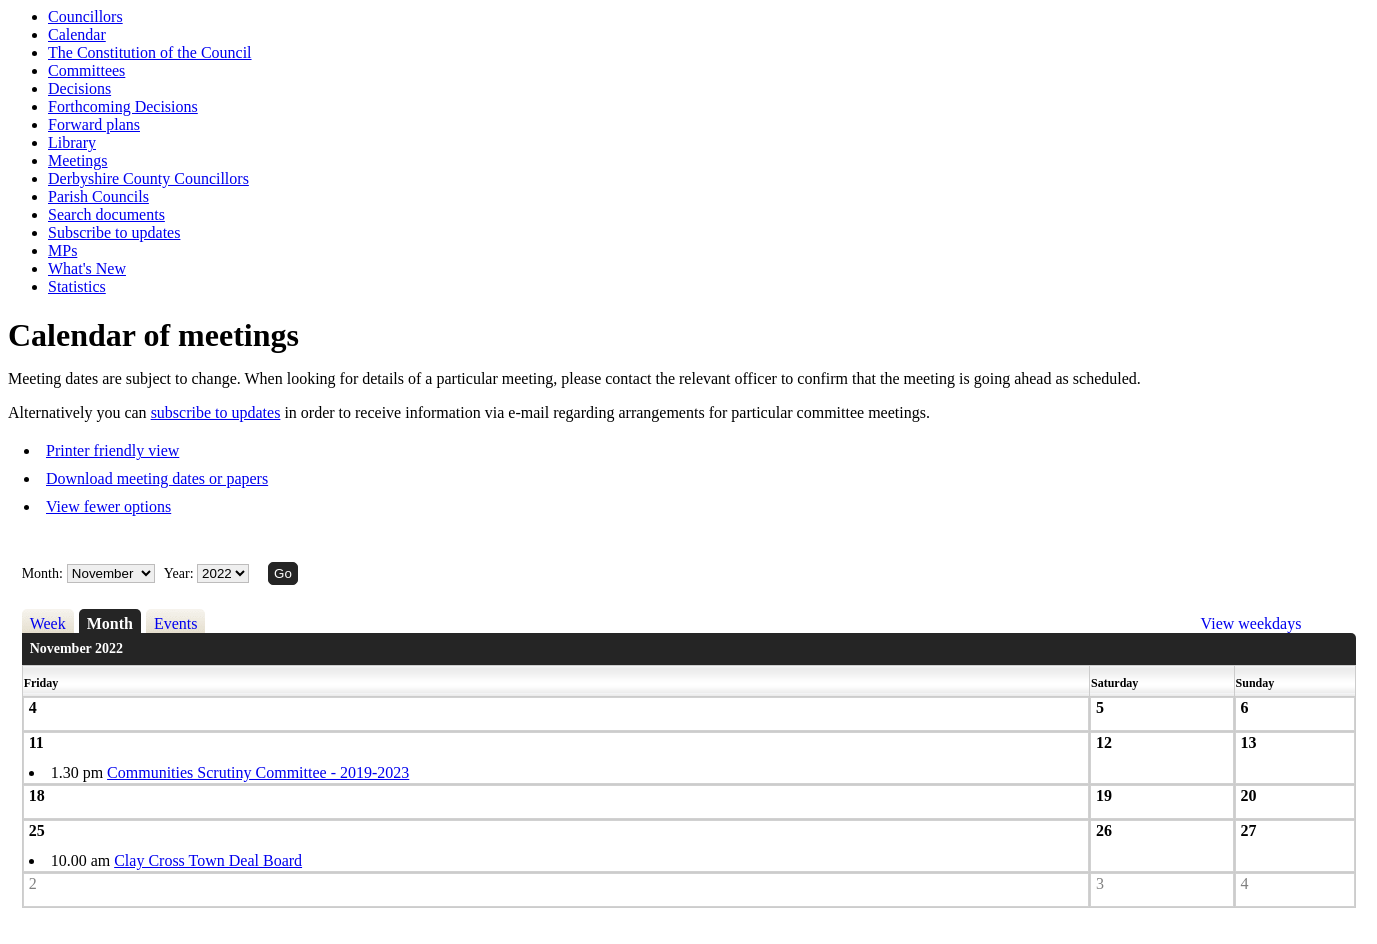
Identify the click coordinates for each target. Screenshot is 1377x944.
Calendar (77, 34)
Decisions (79, 88)
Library (72, 142)
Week (48, 623)
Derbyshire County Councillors (148, 178)
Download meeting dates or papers (157, 478)
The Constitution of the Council (150, 52)
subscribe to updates (216, 412)
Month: (42, 573)
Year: (180, 573)
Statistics (77, 286)
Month (110, 623)
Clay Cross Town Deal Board (208, 860)
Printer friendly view (112, 450)
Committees (86, 70)
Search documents (106, 214)
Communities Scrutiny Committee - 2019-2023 (258, 772)
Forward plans (94, 124)
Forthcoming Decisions (123, 106)
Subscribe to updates (114, 232)
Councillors (85, 16)
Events (176, 623)
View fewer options (108, 506)
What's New (87, 268)
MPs (62, 250)
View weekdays (1251, 623)
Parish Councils (98, 196)
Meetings (78, 160)
